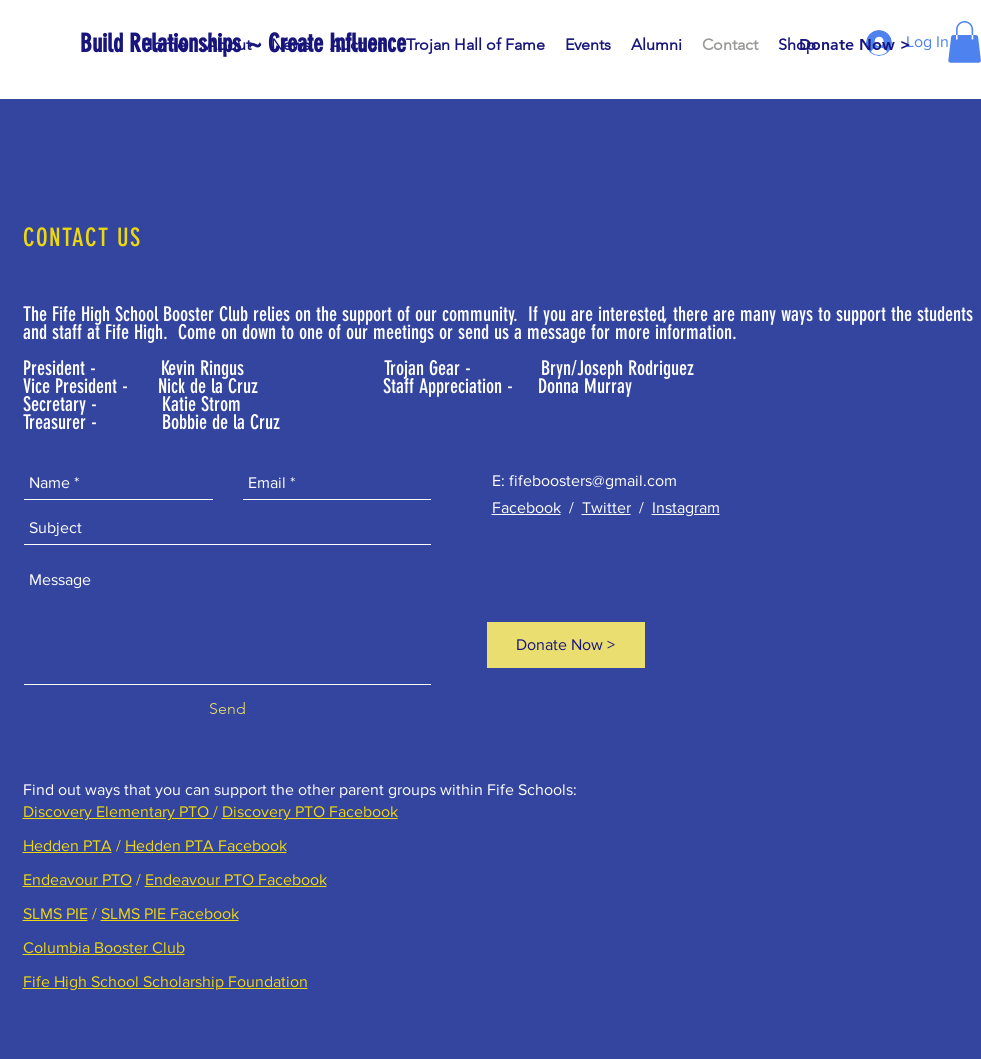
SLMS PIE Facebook (170, 913)
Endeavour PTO (77, 879)
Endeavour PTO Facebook (236, 879)
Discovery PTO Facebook (310, 811)
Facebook (526, 507)
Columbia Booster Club (104, 947)
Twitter (606, 507)
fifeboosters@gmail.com (593, 480)
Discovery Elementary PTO (118, 811)
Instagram (686, 507)
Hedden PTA (67, 845)
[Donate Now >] (855, 45)
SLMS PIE (55, 913)
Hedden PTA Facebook (206, 845)
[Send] (227, 709)
